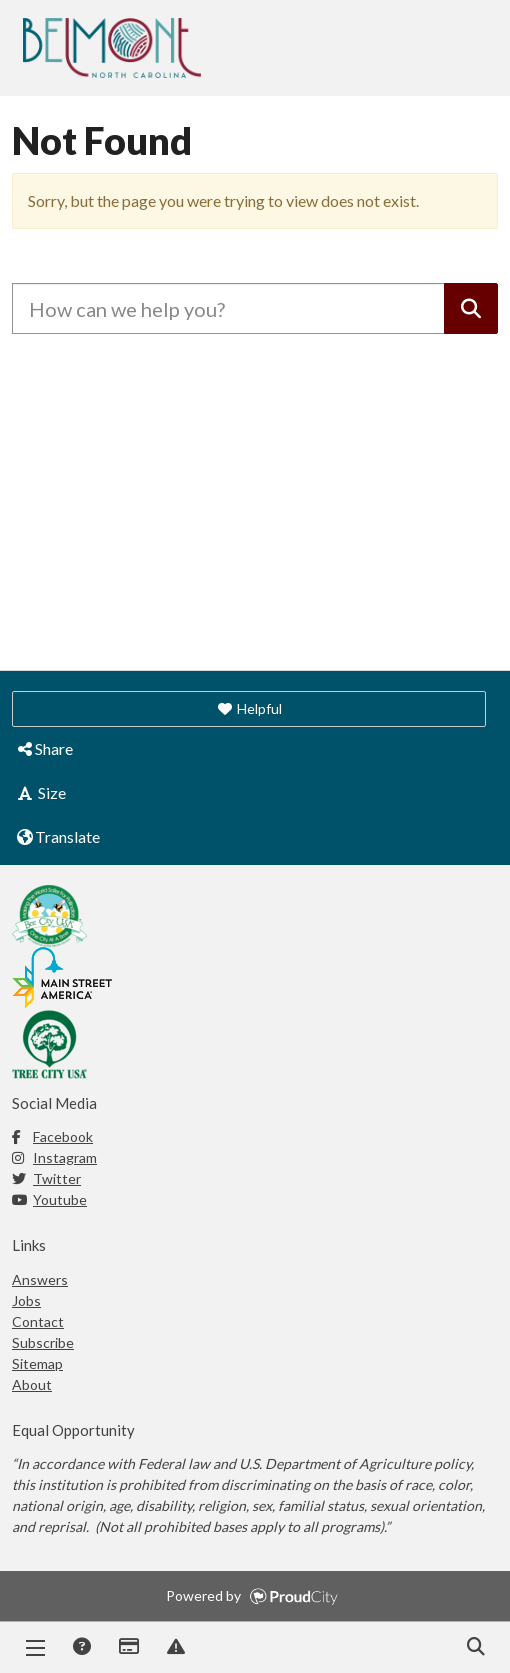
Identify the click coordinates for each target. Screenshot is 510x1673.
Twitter (46, 1178)
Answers (81, 1648)
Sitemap (37, 1363)
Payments (128, 1648)
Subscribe (43, 1342)
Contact (38, 1321)
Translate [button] (57, 836)
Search (475, 1648)
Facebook (52, 1136)
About (32, 1384)
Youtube (49, 1199)
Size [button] (40, 792)
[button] (249, 709)
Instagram (54, 1157)
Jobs (26, 1300)
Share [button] (44, 748)
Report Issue (175, 1648)
